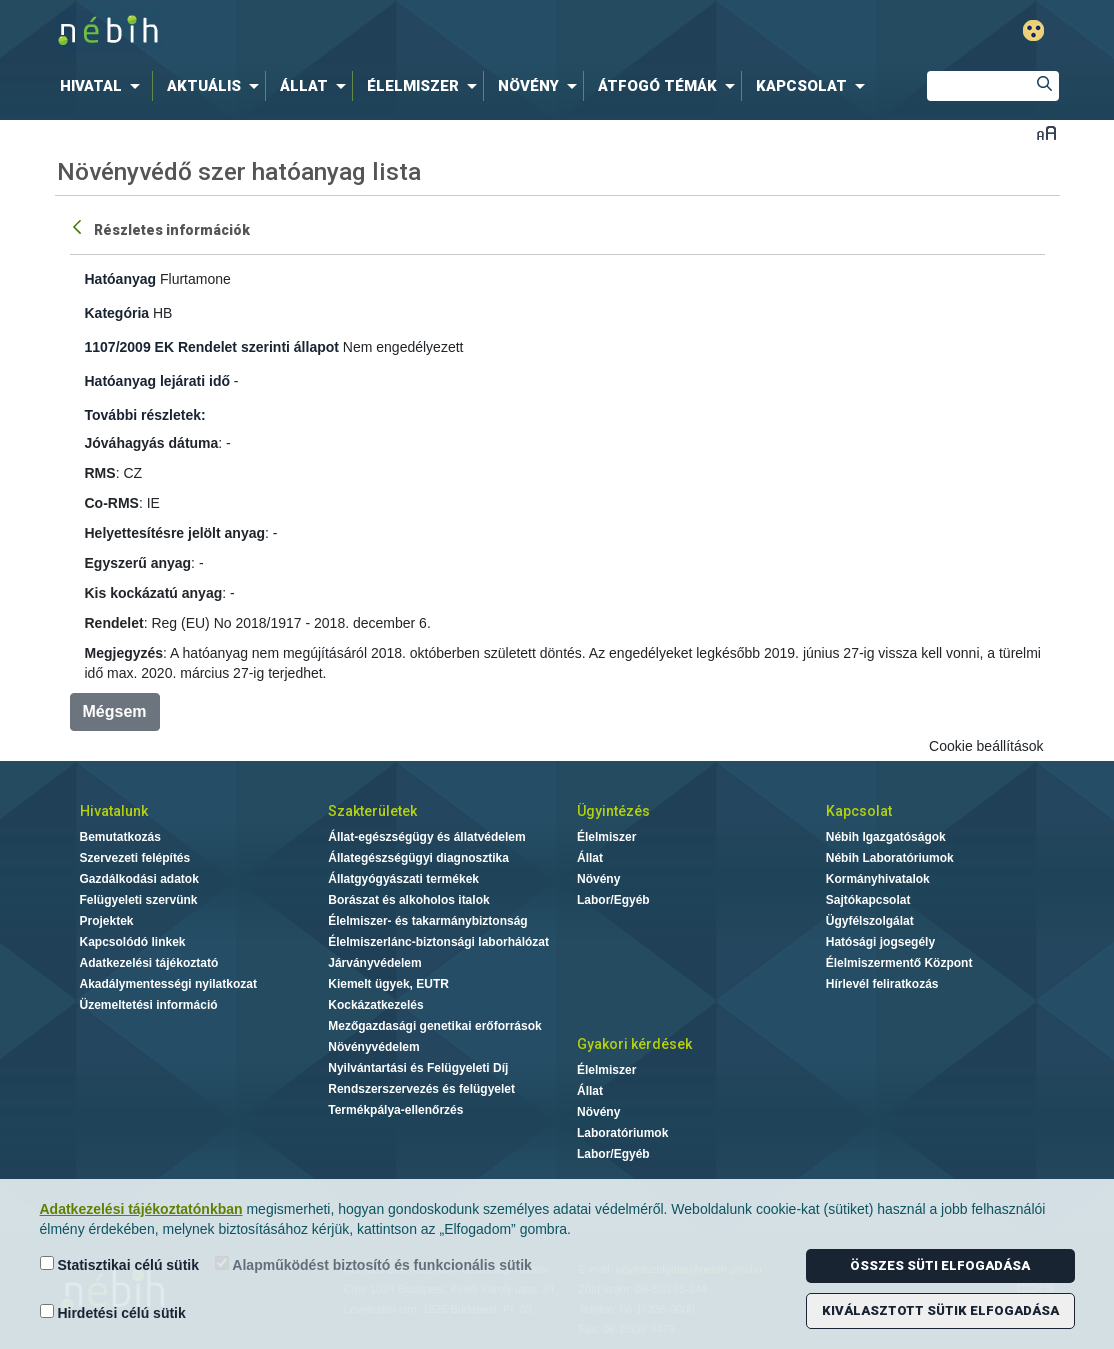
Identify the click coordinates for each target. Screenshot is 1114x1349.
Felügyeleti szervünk (139, 900)
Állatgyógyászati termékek (403, 879)
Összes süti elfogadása (940, 1265)
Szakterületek (372, 811)
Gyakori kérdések (634, 1044)
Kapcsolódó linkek (133, 942)
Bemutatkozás (120, 837)
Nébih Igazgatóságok (886, 837)
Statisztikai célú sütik (120, 1264)
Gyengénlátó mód (1033, 30)
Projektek (107, 921)
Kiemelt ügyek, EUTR (388, 984)
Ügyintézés (613, 811)
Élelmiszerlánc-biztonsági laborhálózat (438, 942)
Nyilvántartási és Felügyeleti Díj (418, 1068)
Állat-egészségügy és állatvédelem (426, 837)
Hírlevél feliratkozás (882, 984)
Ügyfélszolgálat (870, 921)
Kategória (117, 313)
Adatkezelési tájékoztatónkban (141, 1209)
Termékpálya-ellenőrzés (395, 1110)
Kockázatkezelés (375, 1005)
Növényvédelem (373, 1047)
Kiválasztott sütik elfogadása (940, 1310)
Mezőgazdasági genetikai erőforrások (434, 1026)
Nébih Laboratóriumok (890, 858)
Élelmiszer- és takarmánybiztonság (427, 921)
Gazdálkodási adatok (139, 879)
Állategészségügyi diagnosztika (418, 858)
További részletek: (145, 415)
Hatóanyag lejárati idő (157, 381)
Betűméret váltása (1046, 132)
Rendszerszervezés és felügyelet (421, 1089)
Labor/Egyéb (613, 900)
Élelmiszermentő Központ (899, 963)
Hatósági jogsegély (880, 942)
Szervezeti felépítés (135, 858)
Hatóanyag (121, 279)
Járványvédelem (374, 963)
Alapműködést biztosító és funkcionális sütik (373, 1264)
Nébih (344, 31)
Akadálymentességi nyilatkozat (168, 984)
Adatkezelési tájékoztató (149, 963)
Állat (590, 858)
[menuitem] (104, 86)
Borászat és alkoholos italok (408, 900)
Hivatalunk (114, 811)
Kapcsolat (859, 811)
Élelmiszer (606, 837)
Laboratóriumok (622, 1133)
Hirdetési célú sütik (113, 1312)
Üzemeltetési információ (149, 1005)
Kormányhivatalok (878, 879)
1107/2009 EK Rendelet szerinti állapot (212, 347)
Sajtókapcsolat (868, 900)
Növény (598, 879)
